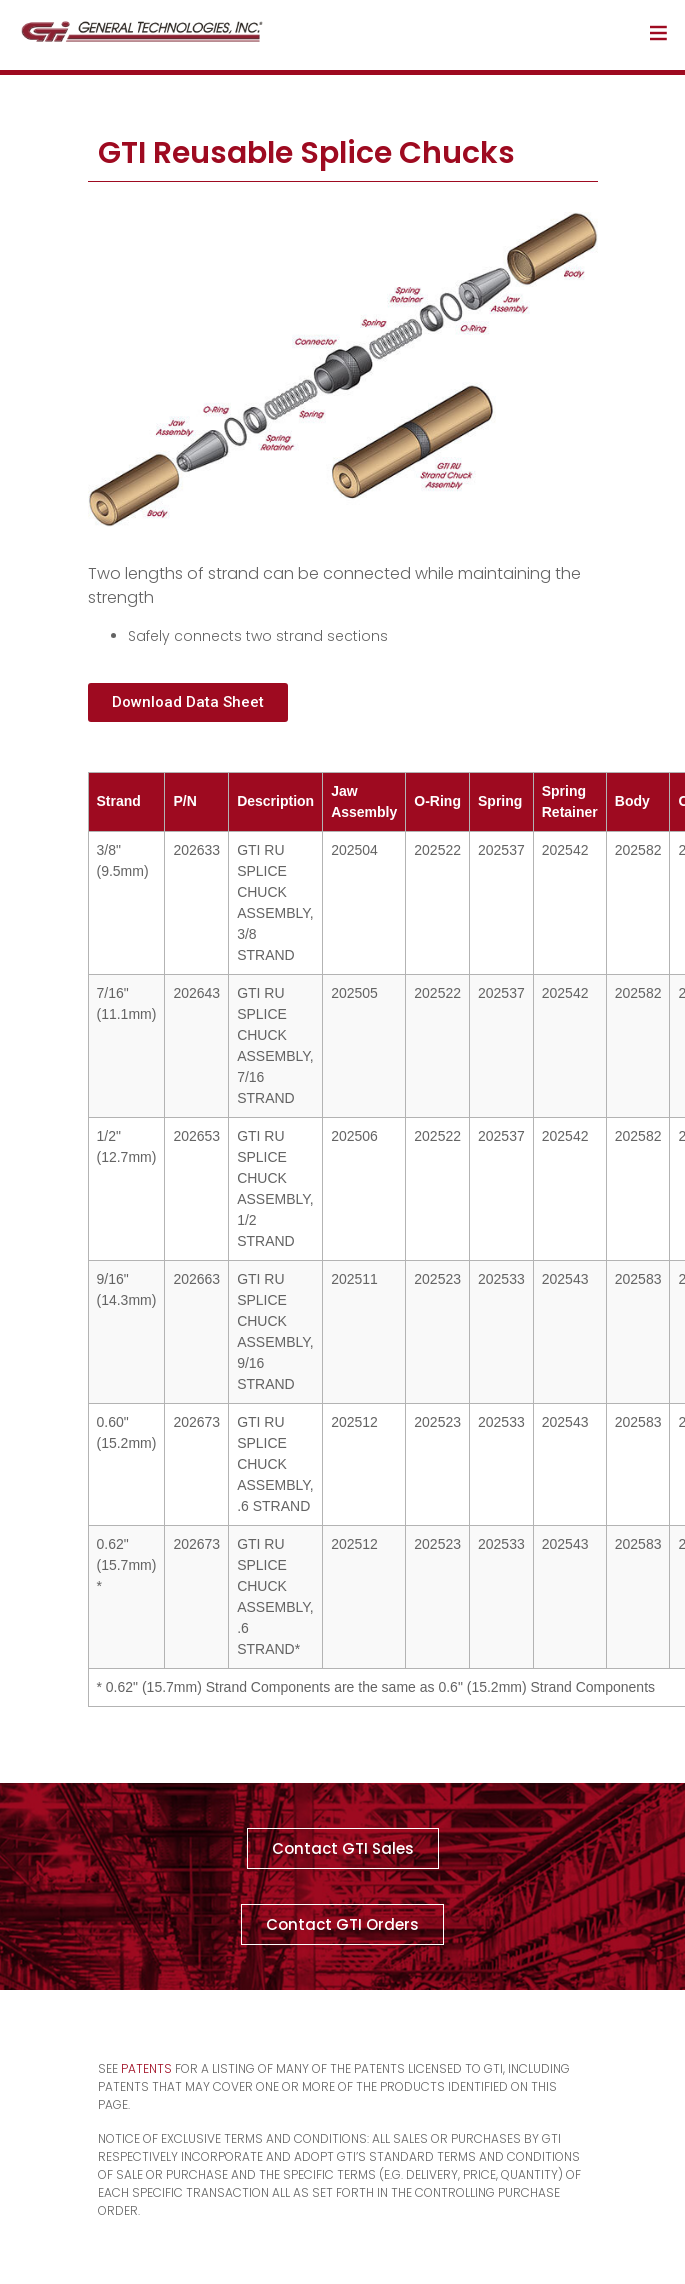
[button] (188, 702)
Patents (146, 2068)
